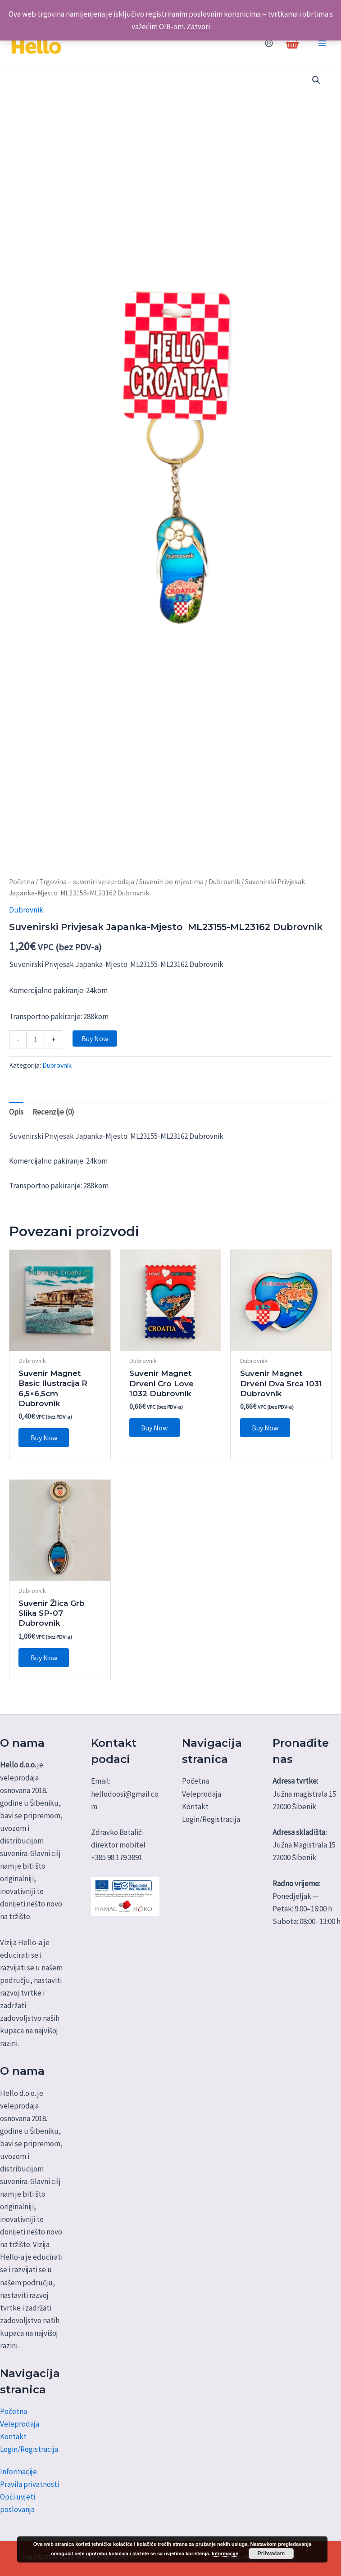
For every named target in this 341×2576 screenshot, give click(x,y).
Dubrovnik (224, 887)
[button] (316, 85)
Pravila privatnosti (29, 2484)
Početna (21, 887)
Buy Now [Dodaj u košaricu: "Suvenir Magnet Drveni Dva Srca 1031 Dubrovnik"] (266, 1433)
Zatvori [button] (198, 26)
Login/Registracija (29, 2449)
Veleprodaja (19, 2424)
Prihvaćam (271, 2553)
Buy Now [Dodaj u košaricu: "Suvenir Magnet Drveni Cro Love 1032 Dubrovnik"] (155, 1433)
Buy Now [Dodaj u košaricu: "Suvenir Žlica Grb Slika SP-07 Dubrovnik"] (44, 1663)
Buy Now (95, 1043)
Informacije (18, 2472)
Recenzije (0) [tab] (53, 1117)
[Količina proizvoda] (35, 1045)
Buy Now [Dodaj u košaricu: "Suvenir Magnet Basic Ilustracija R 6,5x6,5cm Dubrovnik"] (44, 1443)
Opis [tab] (16, 1117)
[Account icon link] (269, 46)
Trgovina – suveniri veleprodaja (86, 887)
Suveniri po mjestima (171, 887)
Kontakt (13, 2436)
